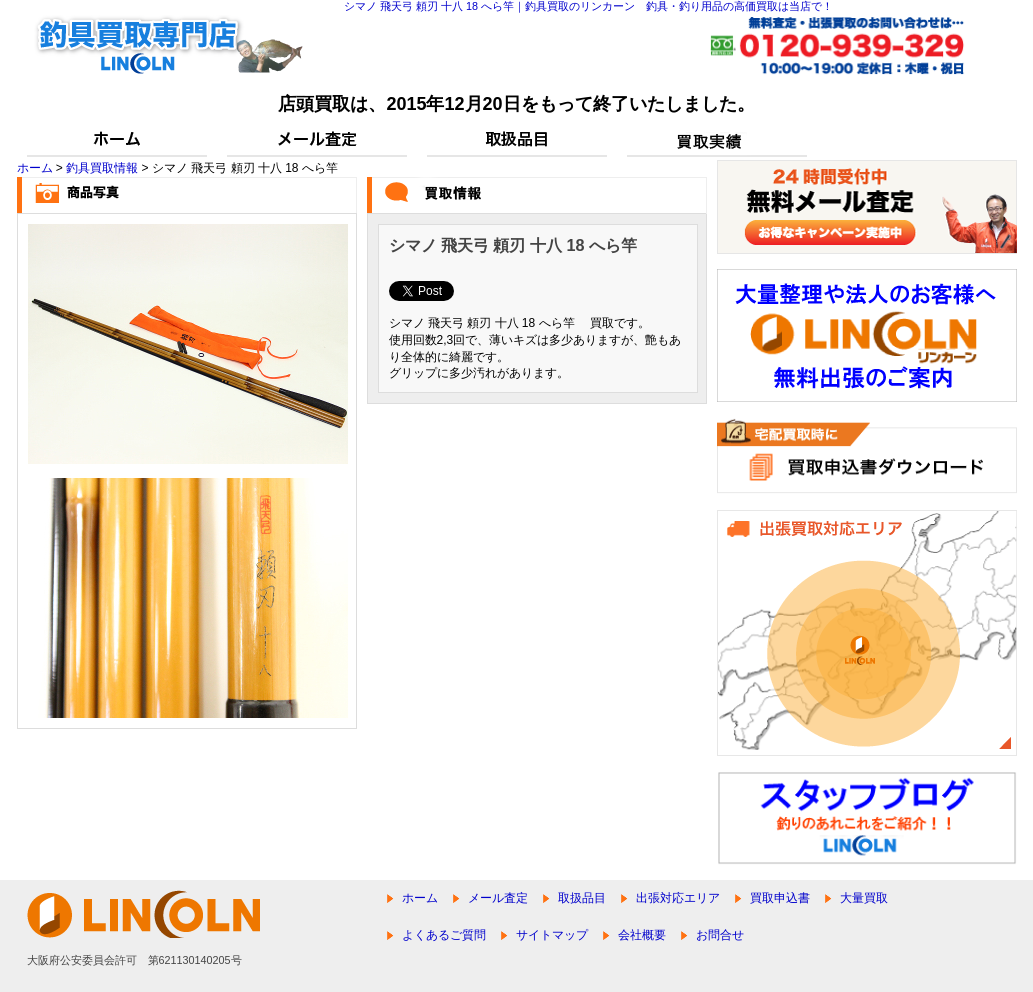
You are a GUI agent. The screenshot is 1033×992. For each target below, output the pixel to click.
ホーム (35, 168)
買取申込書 (780, 898)
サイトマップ (552, 935)
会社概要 (642, 935)
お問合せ (720, 935)
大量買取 (864, 898)
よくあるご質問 (444, 935)
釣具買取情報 (102, 168)
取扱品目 (582, 898)
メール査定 (498, 898)
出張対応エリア (678, 898)
